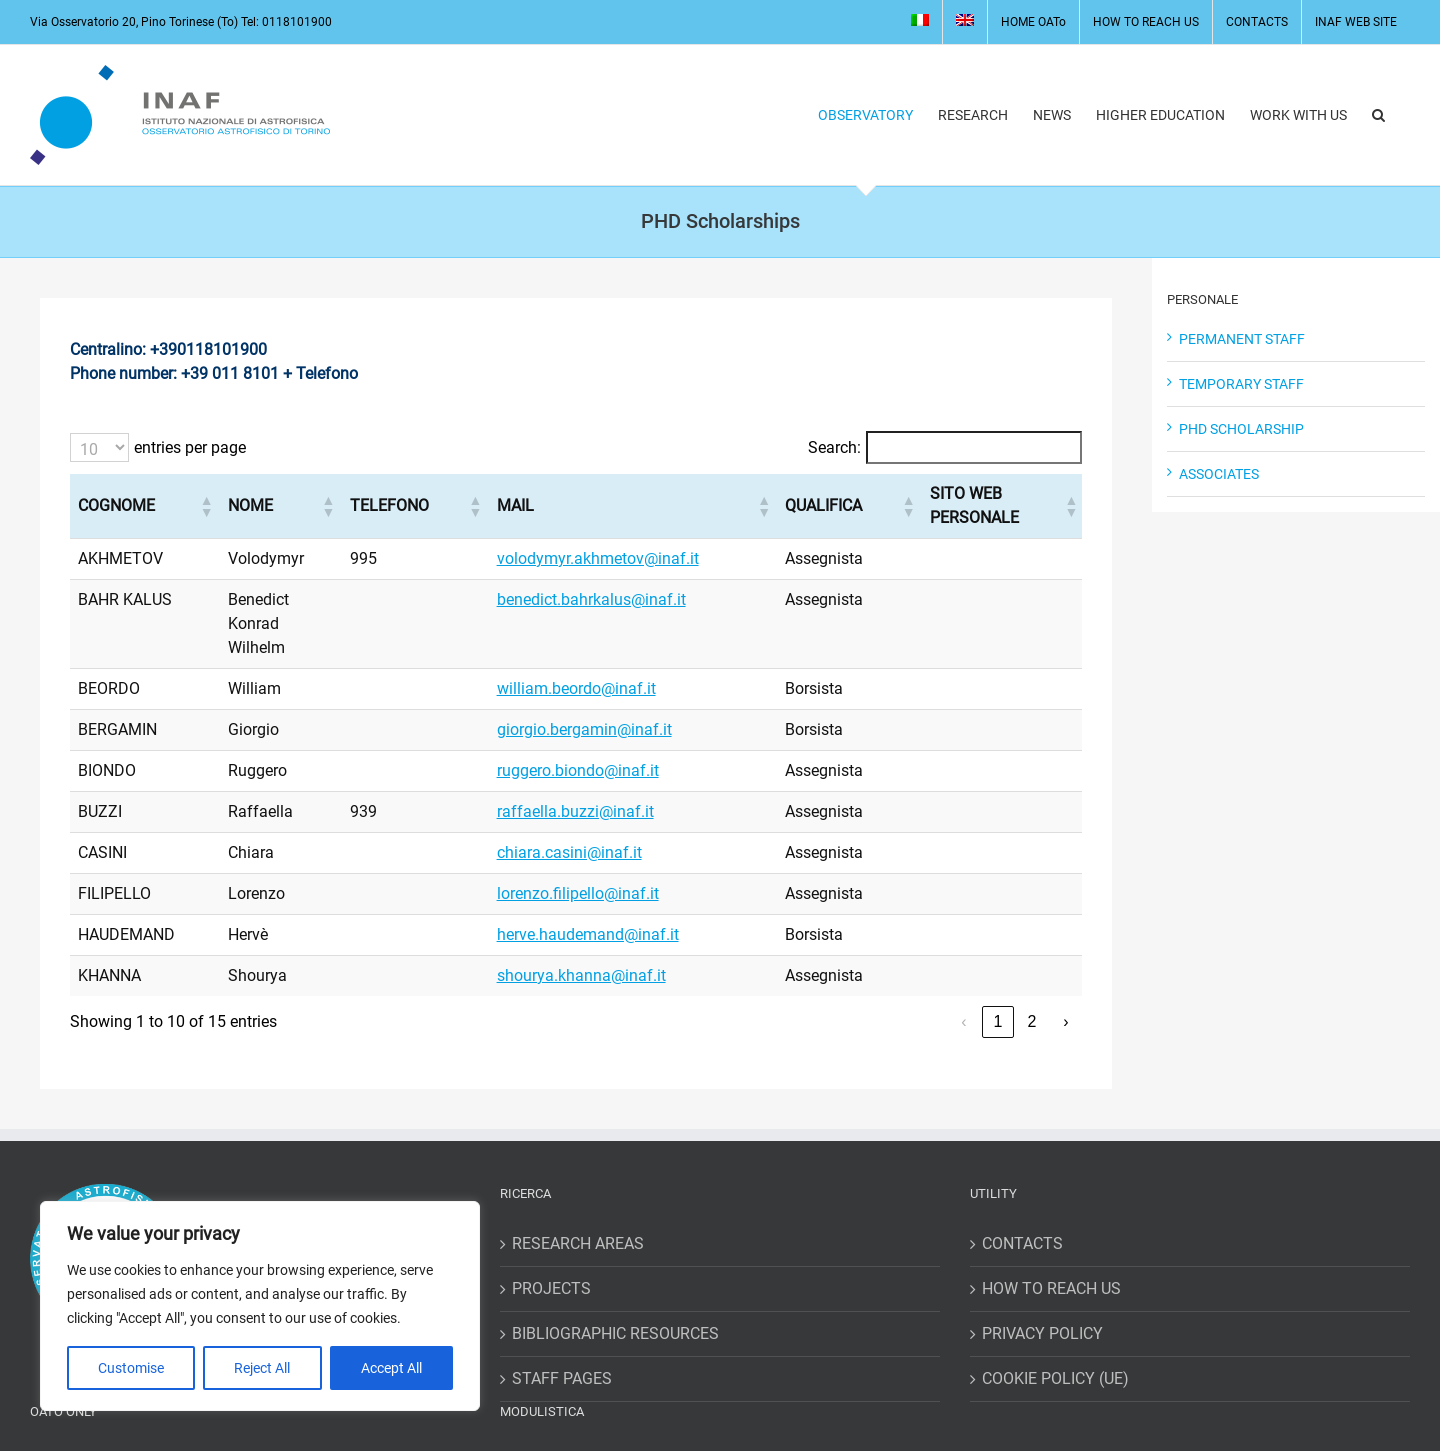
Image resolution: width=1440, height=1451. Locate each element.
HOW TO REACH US (1051, 1216)
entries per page (190, 447)
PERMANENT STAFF (1242, 339)
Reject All (262, 1368)
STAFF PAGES (562, 1306)
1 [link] (998, 949)
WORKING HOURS (105, 1433)
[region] (260, 1306)
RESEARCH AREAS (578, 1171)
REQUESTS (551, 1433)
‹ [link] (963, 949)
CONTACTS (1022, 1171)
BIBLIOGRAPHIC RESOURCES (615, 1261)
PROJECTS (551, 1216)
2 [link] (1032, 949)
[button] (1378, 115)
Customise (131, 1368)
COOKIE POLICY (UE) (1055, 1306)
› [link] (1065, 949)
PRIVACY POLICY (1042, 1261)
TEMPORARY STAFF (1241, 384)
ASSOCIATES (1219, 474)
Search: (834, 447)
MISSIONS (549, 1388)
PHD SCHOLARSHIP (1241, 429)
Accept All (391, 1368)
